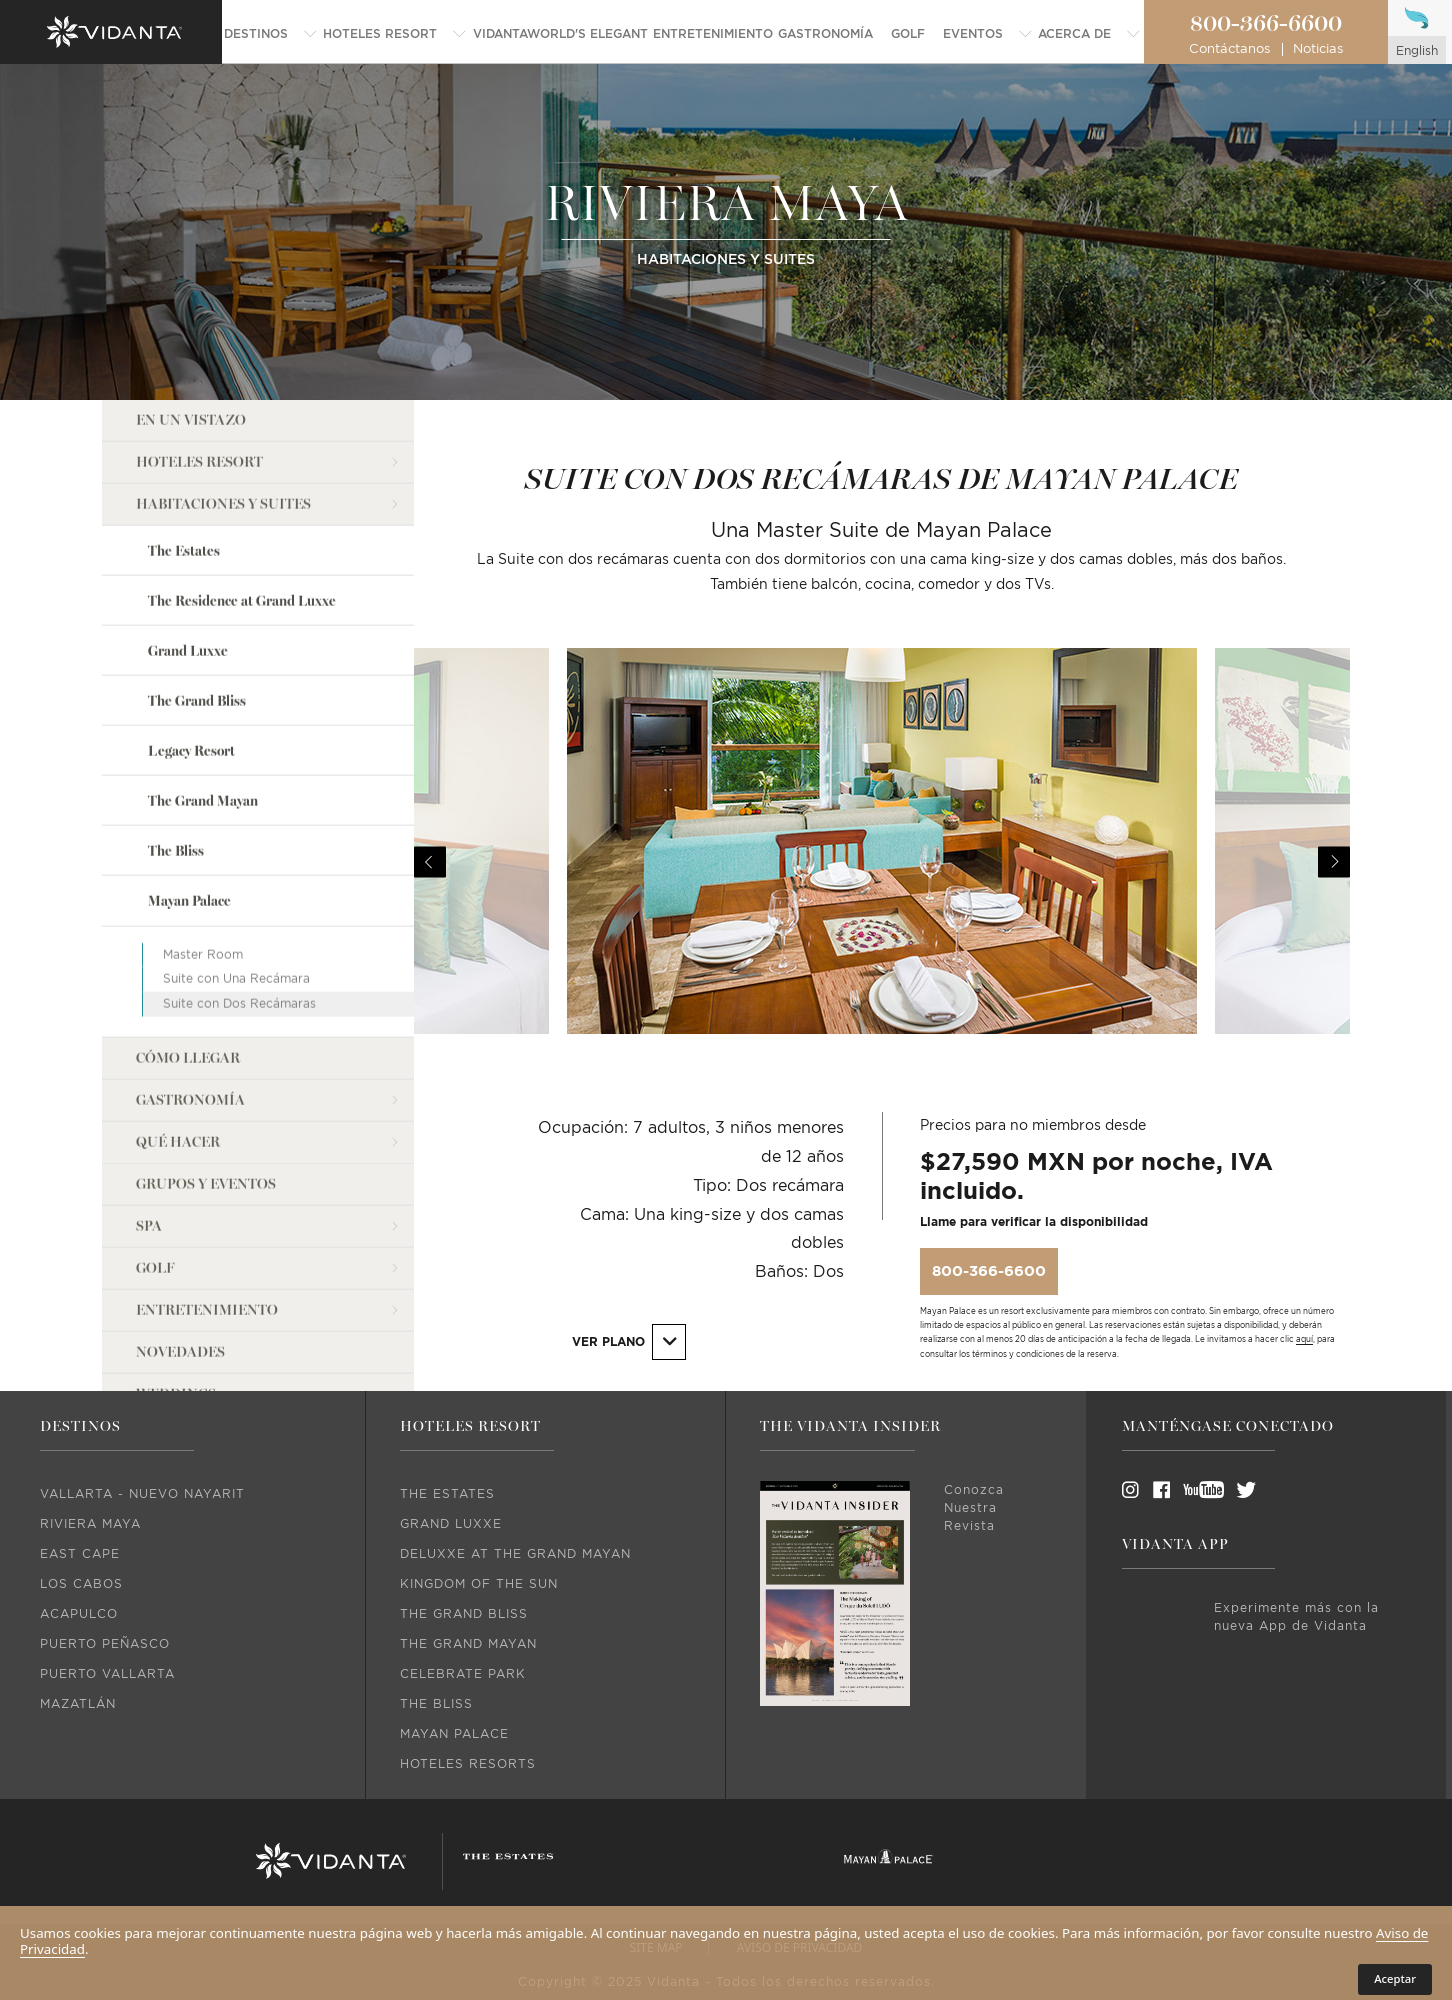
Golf (155, 1268)
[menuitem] (271, 34)
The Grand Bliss (197, 701)
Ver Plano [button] (628, 1341)
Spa (149, 1226)
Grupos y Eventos (206, 1184)
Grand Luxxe (188, 651)
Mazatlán (78, 1704)
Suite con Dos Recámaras (239, 1004)
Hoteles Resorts (468, 1764)
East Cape (80, 1554)
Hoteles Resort (199, 462)
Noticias (1318, 49)
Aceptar (1395, 1978)
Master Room (203, 954)
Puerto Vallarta (107, 1674)
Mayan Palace (189, 901)
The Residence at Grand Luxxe (242, 601)
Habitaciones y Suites (223, 504)
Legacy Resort (191, 751)
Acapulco (79, 1614)
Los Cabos (81, 1584)
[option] (882, 862)
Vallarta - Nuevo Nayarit (142, 1494)
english (1417, 51)
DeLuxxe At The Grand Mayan (515, 1554)
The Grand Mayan (203, 801)
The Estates (184, 551)
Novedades (180, 1352)
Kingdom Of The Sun (479, 1584)
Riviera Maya (90, 1524)
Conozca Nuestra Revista (974, 1508)
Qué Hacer (178, 1142)
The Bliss (176, 851)
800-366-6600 (1266, 24)
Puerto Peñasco (105, 1644)
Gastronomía (190, 1100)
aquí (1304, 1340)
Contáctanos (1229, 49)
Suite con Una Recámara (236, 979)
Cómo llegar (188, 1058)
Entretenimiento (207, 1310)
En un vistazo (191, 420)
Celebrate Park (463, 1674)
